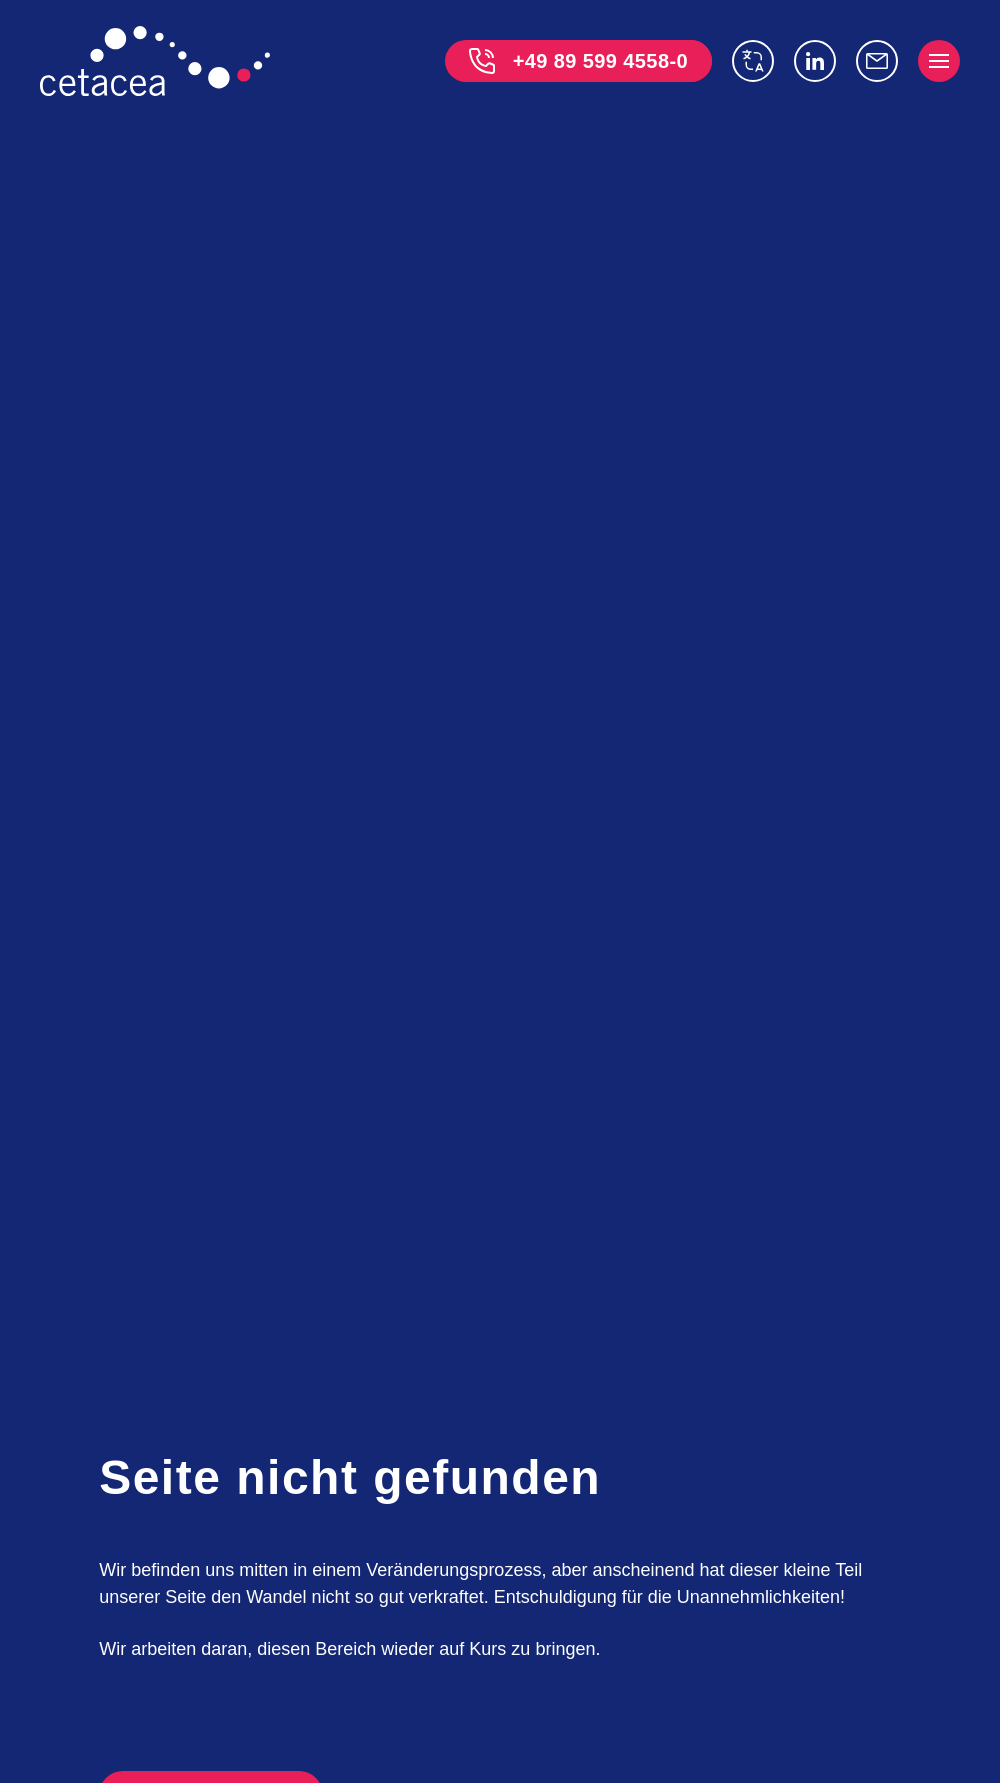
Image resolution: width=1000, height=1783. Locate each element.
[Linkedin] (815, 61)
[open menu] (939, 61)
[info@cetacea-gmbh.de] (877, 61)
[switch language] (753, 61)
